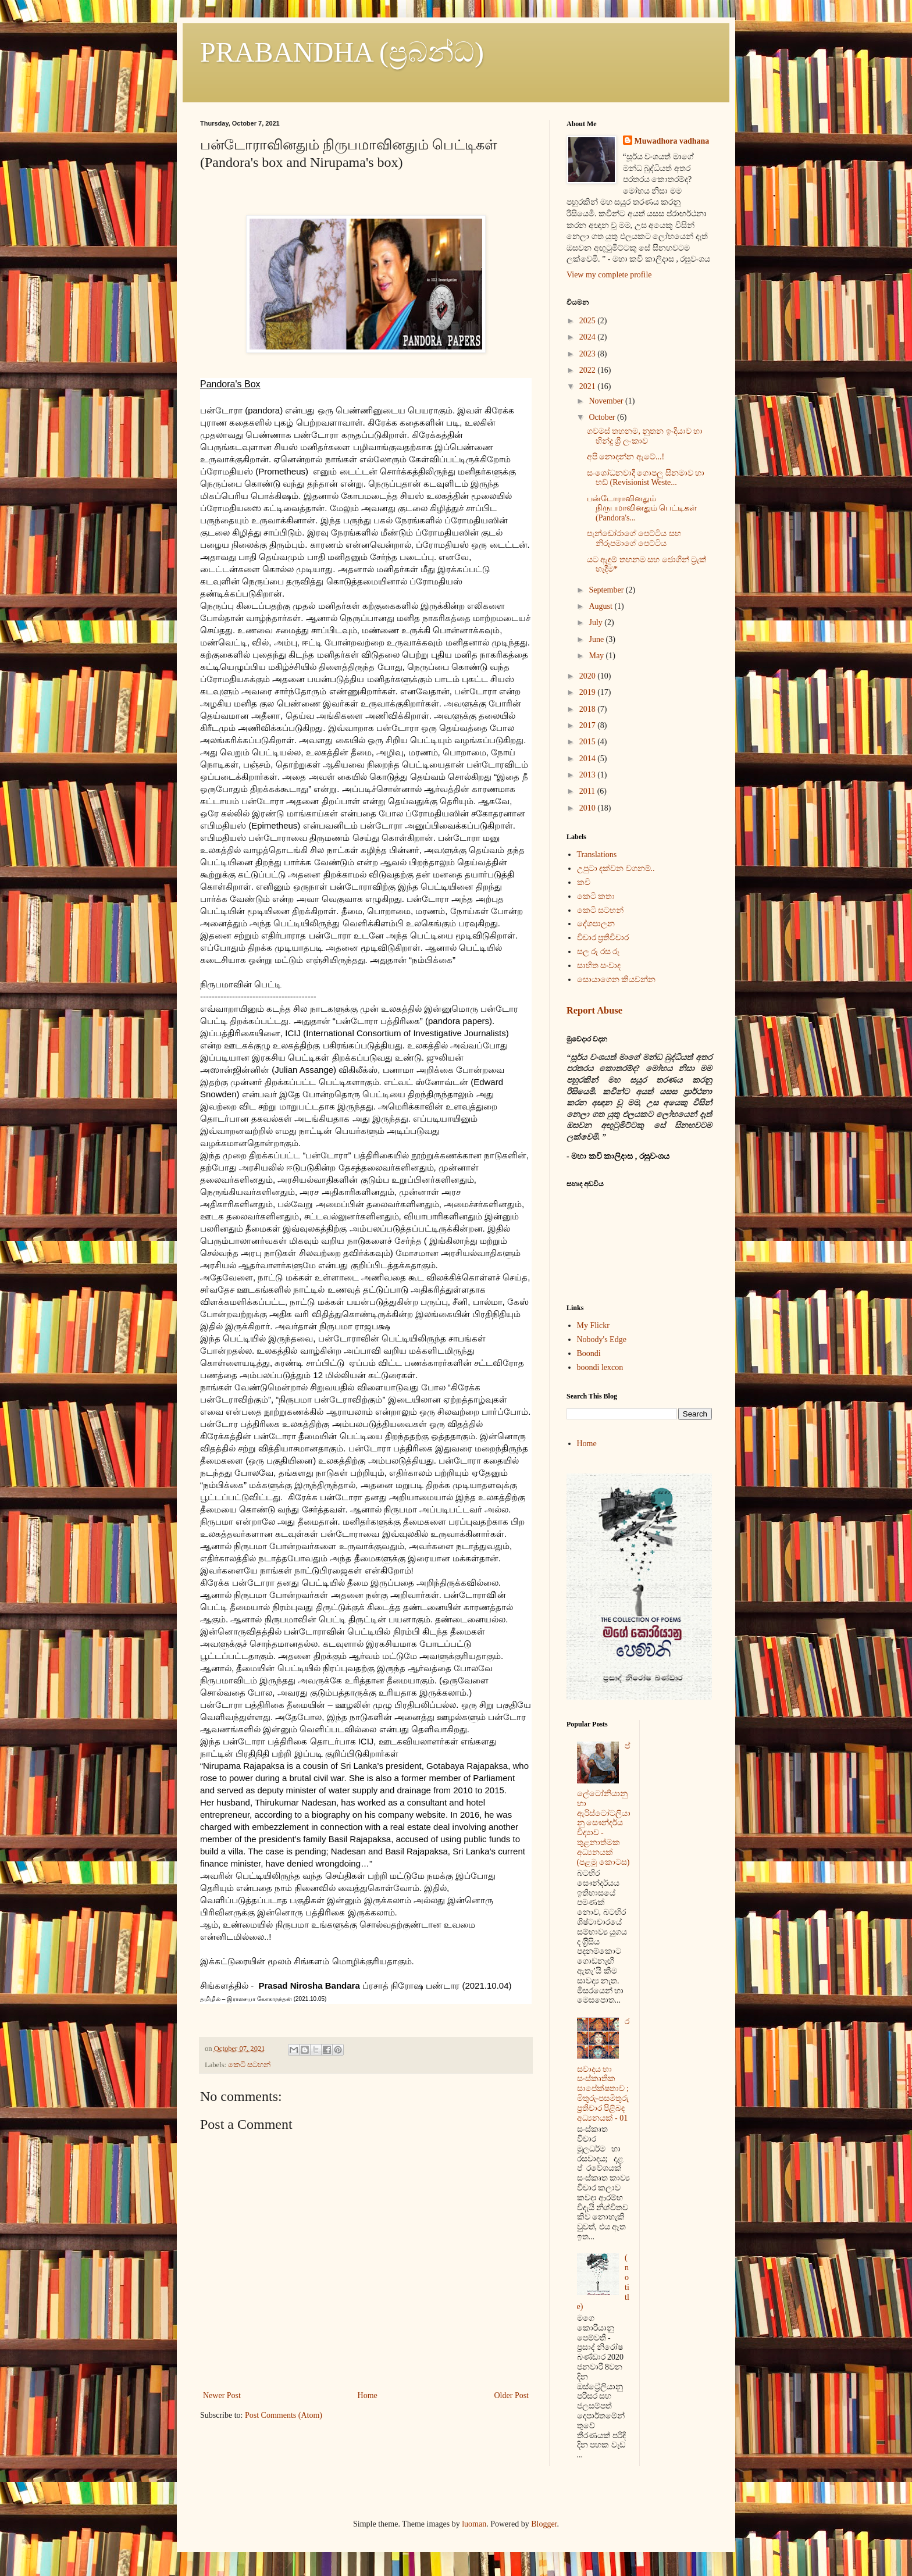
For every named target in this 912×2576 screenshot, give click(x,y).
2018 (588, 709)
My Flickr (593, 1325)
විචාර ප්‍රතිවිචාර (603, 937)
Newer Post (222, 2395)
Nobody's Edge (601, 1339)
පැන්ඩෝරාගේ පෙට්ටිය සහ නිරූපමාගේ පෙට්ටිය (634, 538)
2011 (588, 791)
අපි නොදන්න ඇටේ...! (625, 456)
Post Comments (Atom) (283, 2415)
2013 (588, 774)
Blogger (544, 2524)
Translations (597, 854)
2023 (588, 353)
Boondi (589, 1353)
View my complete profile (609, 274)
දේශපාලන (596, 923)
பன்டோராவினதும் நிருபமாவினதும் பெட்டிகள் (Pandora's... (642, 508)
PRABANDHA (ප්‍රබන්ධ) (342, 52)
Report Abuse (594, 1010)
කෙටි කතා (596, 896)
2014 (588, 758)
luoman (474, 2524)
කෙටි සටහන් (249, 2065)
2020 (588, 676)
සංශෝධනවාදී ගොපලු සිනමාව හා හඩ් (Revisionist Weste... (646, 478)
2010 (588, 808)
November (607, 401)
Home (367, 2395)
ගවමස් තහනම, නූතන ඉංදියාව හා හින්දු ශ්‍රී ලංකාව (645, 436)
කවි (583, 882)
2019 (588, 692)
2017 (588, 725)
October (603, 417)
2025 (588, 320)
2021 (588, 386)
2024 (588, 337)
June (597, 639)
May (597, 655)
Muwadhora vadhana (672, 141)
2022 (588, 370)
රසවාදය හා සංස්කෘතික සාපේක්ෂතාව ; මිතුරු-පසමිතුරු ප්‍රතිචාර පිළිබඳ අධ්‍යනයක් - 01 (603, 2069)
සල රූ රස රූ (598, 951)
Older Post (511, 2395)
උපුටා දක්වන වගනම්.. (616, 868)
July (596, 622)
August (601, 606)
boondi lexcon (600, 1367)
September (607, 590)
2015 (588, 741)
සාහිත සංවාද (599, 965)
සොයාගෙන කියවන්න (616, 979)
